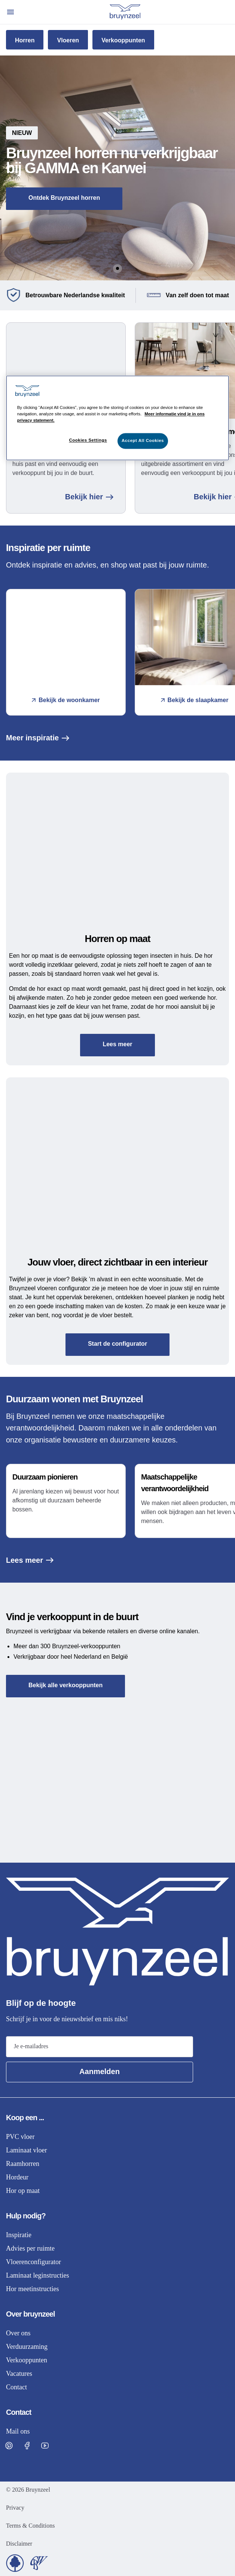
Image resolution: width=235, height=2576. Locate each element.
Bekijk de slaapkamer (195, 700)
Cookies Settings (88, 440)
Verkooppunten (123, 40)
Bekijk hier (89, 497)
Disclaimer (19, 2543)
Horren (24, 40)
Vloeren (68, 40)
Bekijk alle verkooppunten (65, 1685)
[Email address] (99, 2046)
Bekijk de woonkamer (66, 700)
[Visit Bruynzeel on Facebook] (26, 2445)
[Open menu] (10, 11)
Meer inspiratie (37, 738)
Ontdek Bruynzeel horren (64, 198)
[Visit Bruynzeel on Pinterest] (8, 2445)
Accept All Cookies (143, 440)
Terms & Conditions (30, 2525)
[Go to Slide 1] (117, 268)
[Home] (125, 11)
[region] (117, 417)
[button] (117, 167)
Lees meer (117, 1044)
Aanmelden (99, 2071)
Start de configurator (117, 1343)
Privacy (15, 2507)
